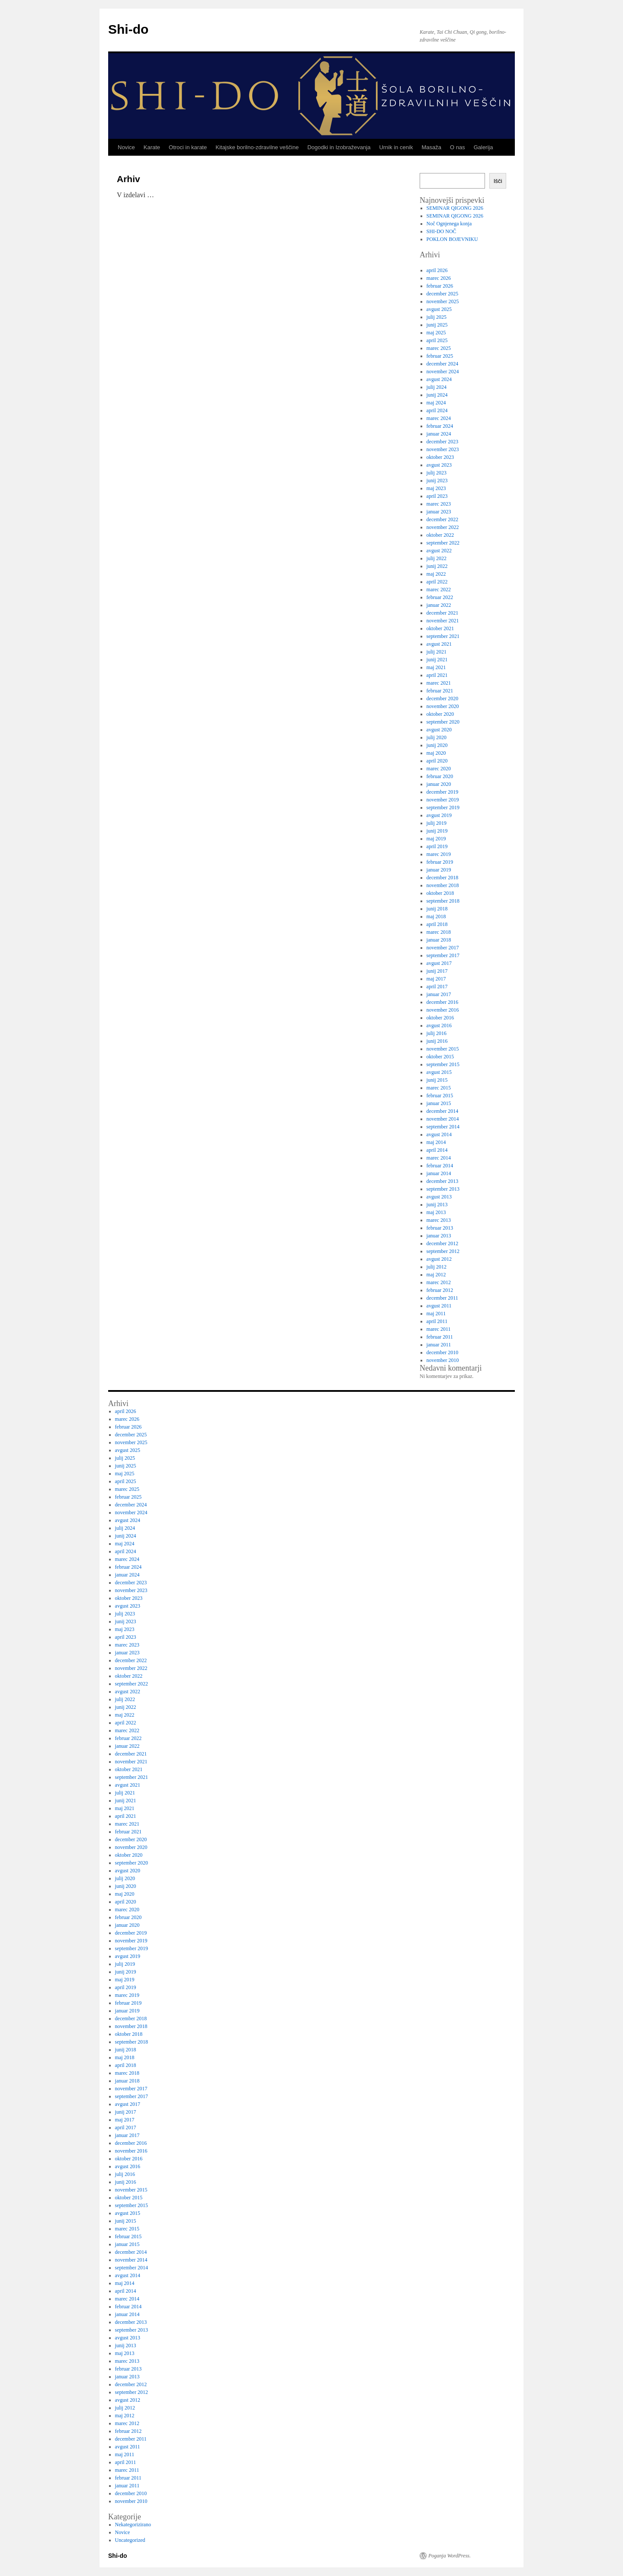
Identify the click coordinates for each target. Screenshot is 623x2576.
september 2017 (443, 955)
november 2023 (443, 449)
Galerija (483, 147)
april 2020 (437, 761)
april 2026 (437, 270)
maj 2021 (436, 667)
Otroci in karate (188, 147)
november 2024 (443, 371)
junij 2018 (437, 909)
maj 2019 (436, 839)
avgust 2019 (439, 815)
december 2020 (443, 698)
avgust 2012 (439, 1259)
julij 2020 (436, 737)
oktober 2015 (440, 1057)
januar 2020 (439, 784)
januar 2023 (439, 512)
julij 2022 (436, 558)
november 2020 (443, 706)
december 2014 (443, 1111)
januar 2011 (439, 1345)
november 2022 (443, 527)
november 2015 (443, 1049)
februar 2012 (440, 1290)
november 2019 (443, 800)
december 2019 (443, 792)
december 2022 (443, 519)
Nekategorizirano (133, 2525)
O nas (457, 147)
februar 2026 (440, 286)
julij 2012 (436, 1267)
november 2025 (443, 301)
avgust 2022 (439, 551)
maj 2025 (436, 333)
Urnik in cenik (396, 147)
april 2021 (437, 675)
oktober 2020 (440, 714)
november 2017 (443, 948)
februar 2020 (440, 776)
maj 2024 (436, 403)
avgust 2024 (439, 379)
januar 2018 (439, 940)
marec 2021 (439, 683)
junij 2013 (437, 1204)
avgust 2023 (439, 465)
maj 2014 (436, 1142)
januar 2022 (439, 605)
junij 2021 (437, 660)
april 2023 (437, 496)
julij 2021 (436, 652)
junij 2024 (437, 395)
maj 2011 (436, 1313)
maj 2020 (436, 753)
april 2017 (437, 987)
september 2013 (443, 1189)
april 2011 (437, 1321)
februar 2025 (440, 356)
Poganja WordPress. (449, 2556)
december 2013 (443, 1181)
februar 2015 (440, 1096)
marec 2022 (439, 589)
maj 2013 (436, 1212)
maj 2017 (436, 979)
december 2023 (443, 442)
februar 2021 (440, 691)
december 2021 (443, 613)
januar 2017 (439, 994)
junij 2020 (437, 745)
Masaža (431, 147)
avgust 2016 (439, 1025)
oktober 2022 (440, 535)
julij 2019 (436, 823)
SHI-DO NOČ (441, 231)
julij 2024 (436, 387)
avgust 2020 (439, 730)
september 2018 (443, 901)
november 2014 (443, 1119)
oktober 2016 (440, 1018)
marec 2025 (439, 348)
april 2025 (437, 340)
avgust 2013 (439, 1197)
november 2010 (443, 1360)
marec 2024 (439, 418)
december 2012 (443, 1243)
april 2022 (437, 582)
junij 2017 (437, 971)
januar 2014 (439, 1173)
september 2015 (443, 1064)
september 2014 (443, 1127)
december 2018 (443, 878)
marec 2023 (439, 504)
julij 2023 (436, 473)
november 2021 (443, 621)
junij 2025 (437, 325)
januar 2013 (439, 1236)
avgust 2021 (439, 644)
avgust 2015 (439, 1072)
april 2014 (437, 1150)
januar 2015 (439, 1103)
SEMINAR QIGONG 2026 (455, 208)
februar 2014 (440, 1166)
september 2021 (443, 636)
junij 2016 (437, 1041)
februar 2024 (440, 426)
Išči (498, 181)
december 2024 (443, 364)
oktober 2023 (440, 457)
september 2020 (443, 722)
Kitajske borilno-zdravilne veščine (257, 147)
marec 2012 (439, 1282)
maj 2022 (436, 574)
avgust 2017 (439, 963)
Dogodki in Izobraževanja (338, 147)
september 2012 (443, 1251)
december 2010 (443, 1352)
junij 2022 (437, 566)
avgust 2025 (439, 309)
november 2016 (443, 1010)
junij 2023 (437, 480)
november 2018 (443, 885)
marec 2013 (439, 1220)
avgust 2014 (439, 1134)
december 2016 (443, 1002)
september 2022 (443, 543)
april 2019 (437, 846)
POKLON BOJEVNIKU (452, 239)
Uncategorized (130, 2540)
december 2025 (443, 294)
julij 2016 (436, 1033)
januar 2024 (439, 434)
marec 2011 (439, 1329)
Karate (152, 147)
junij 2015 (437, 1080)
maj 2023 (436, 488)
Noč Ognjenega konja (449, 224)
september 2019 (443, 807)
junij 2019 (437, 831)
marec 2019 (439, 854)
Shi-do (128, 29)
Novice (126, 147)
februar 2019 (440, 862)
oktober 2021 (440, 628)
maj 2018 (436, 916)
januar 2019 (439, 870)
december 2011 (442, 1298)
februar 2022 (440, 597)
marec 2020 (439, 769)
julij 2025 (436, 317)
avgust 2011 (439, 1306)
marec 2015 (439, 1088)
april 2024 (437, 410)
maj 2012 (436, 1275)
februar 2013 (440, 1228)
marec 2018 (439, 932)
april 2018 (437, 924)
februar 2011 (440, 1337)
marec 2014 (439, 1158)
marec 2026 (439, 278)
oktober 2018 (440, 893)
